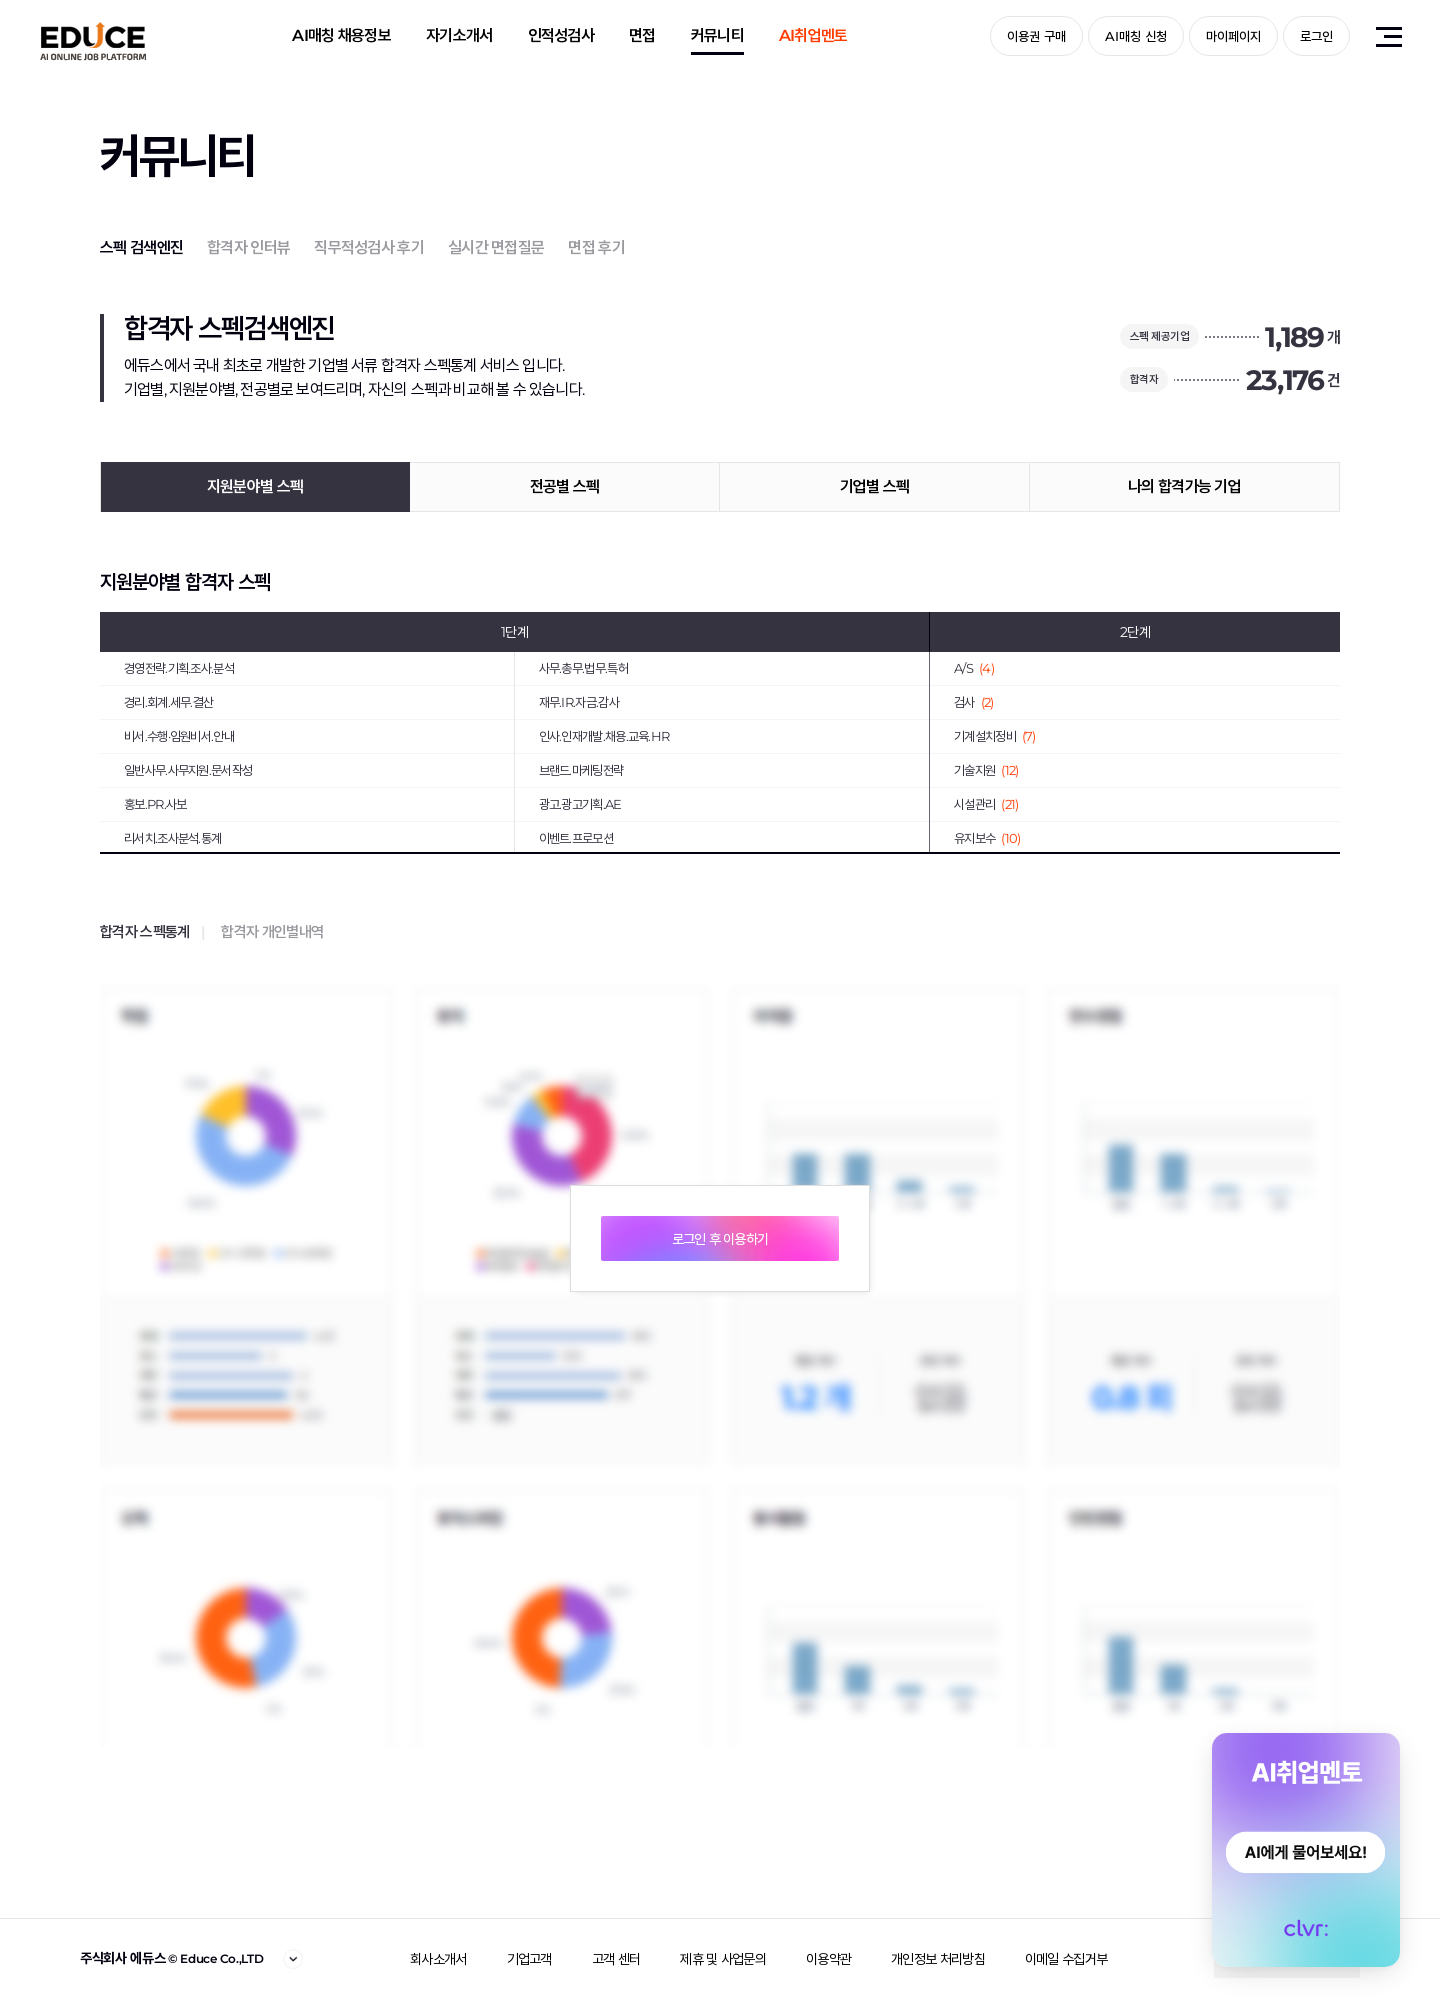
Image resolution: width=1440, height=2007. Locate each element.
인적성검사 (561, 35)
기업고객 (529, 1959)
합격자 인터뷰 (248, 247)
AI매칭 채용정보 (341, 35)
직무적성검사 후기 (369, 247)
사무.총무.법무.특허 (583, 668)
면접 (642, 35)
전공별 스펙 (565, 486)
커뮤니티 (717, 35)
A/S (974, 668)
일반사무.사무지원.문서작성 (188, 770)
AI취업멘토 (813, 35)
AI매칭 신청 (1136, 36)
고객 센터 (616, 1959)
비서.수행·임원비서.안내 (179, 736)
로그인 (1316, 36)
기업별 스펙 (875, 486)
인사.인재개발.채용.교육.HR (604, 736)
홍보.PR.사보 (155, 804)
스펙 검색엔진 (141, 247)
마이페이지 (1233, 36)
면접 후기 (596, 247)
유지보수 (987, 838)
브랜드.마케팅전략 (581, 770)
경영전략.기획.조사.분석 (179, 668)
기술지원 (986, 770)
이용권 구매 (1036, 36)
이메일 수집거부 (1066, 1959)
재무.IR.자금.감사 (579, 702)
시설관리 (986, 804)
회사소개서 (438, 1959)
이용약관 (828, 1959)
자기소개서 (459, 35)
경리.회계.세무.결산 (168, 702)
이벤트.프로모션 (576, 838)
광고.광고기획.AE (580, 804)
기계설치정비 (995, 736)
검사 (974, 702)
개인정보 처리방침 (938, 1959)
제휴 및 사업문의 (723, 1959)
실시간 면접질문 (496, 247)
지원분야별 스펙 (255, 486)
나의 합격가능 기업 (1184, 486)
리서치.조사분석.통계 (172, 838)
